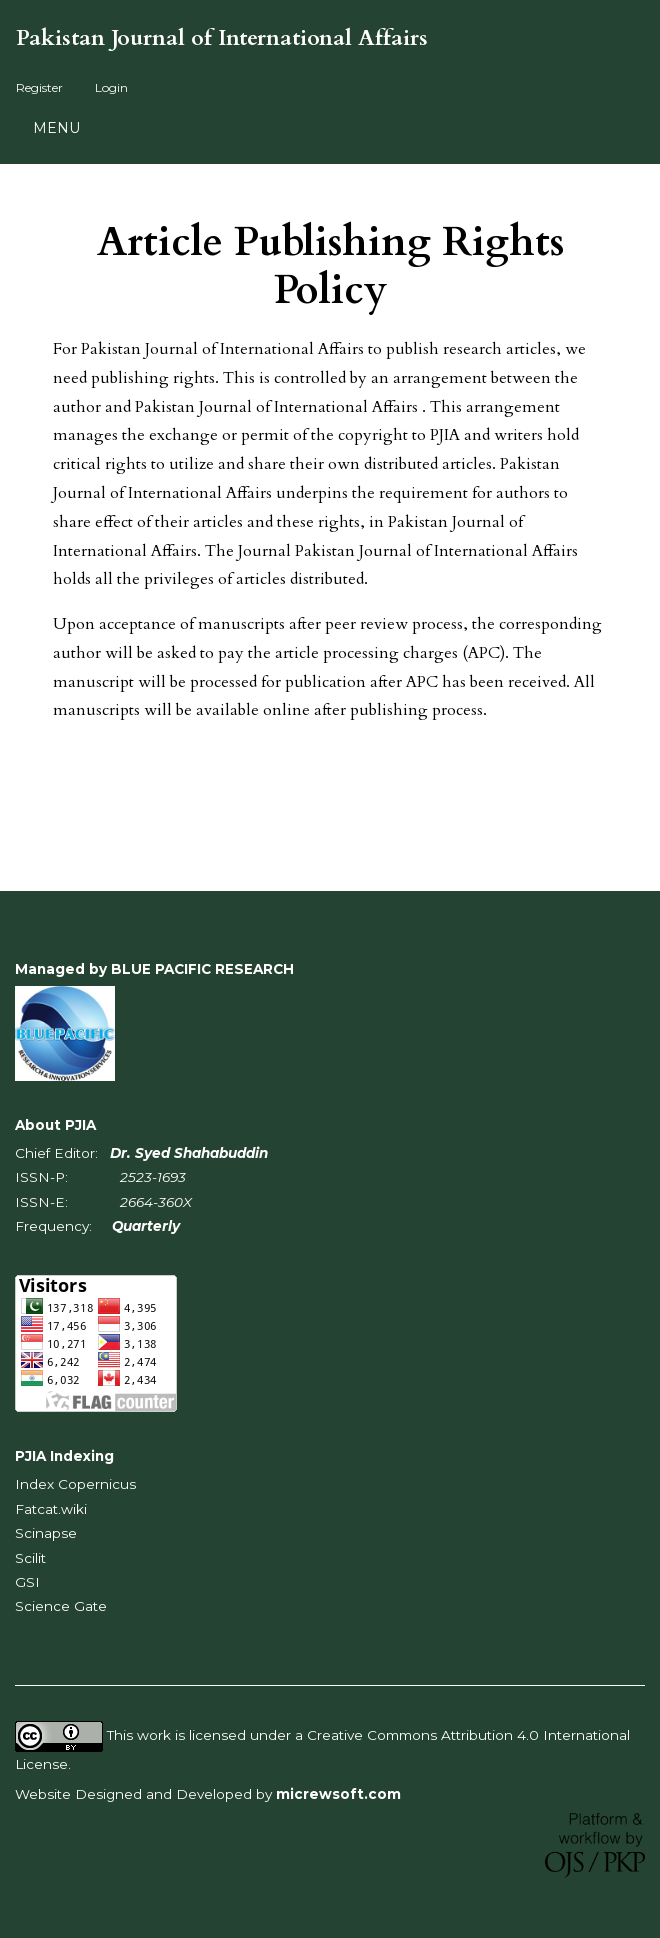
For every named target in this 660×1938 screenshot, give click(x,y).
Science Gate (61, 1606)
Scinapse (46, 1533)
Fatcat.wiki (51, 1509)
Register (39, 87)
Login (111, 87)
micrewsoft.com (338, 1794)
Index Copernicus (75, 1484)
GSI (27, 1582)
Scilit (30, 1558)
